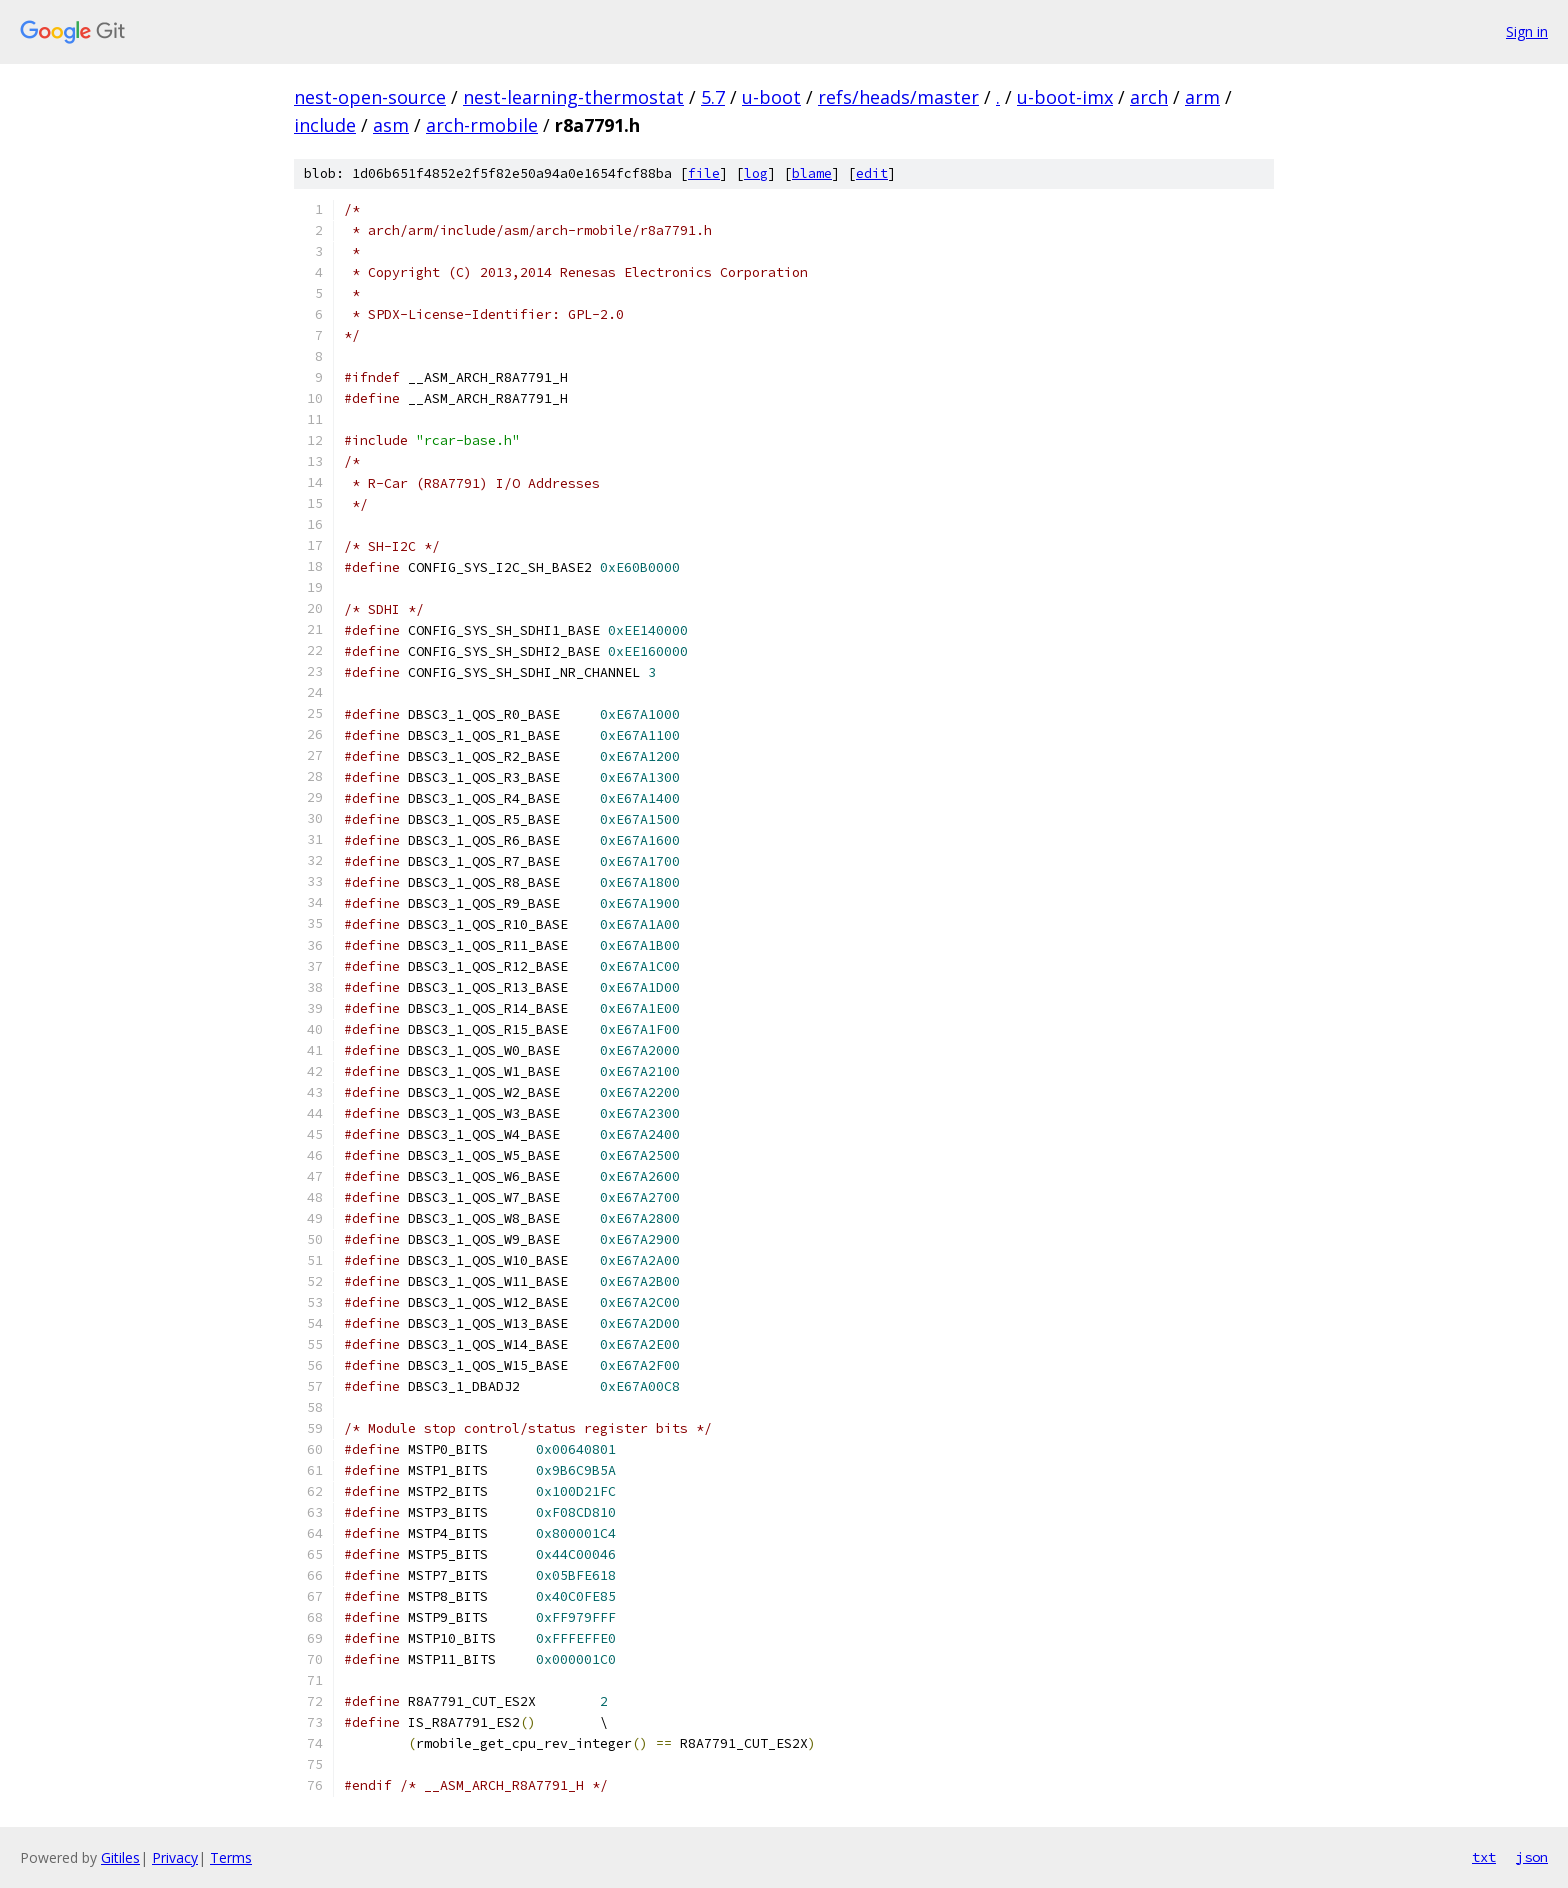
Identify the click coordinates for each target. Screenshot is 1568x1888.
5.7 (713, 97)
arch (1149, 97)
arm (1202, 97)
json (1532, 1857)
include (325, 125)
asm (391, 125)
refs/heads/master (898, 97)
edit (872, 173)
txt (1484, 1857)
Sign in (1527, 31)
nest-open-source (370, 97)
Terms (231, 1857)
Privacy (175, 1857)
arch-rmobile (482, 125)
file (704, 173)
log (756, 173)
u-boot (771, 97)
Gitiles (120, 1857)
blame (812, 173)
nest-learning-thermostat (573, 97)
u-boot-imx (1065, 97)
